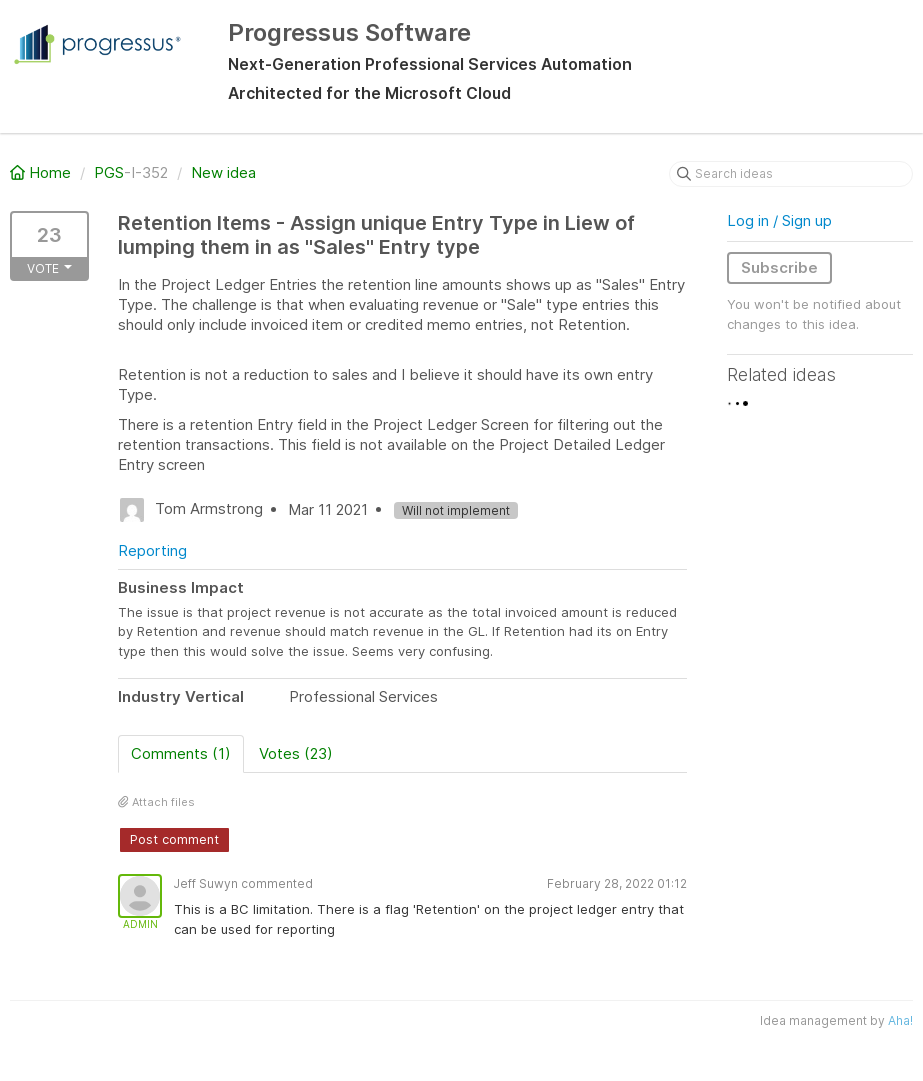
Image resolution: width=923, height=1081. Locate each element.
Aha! (900, 1020)
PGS (109, 172)
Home (42, 172)
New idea (223, 172)
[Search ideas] (791, 174)
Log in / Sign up (779, 220)
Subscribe (779, 267)
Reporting (152, 550)
